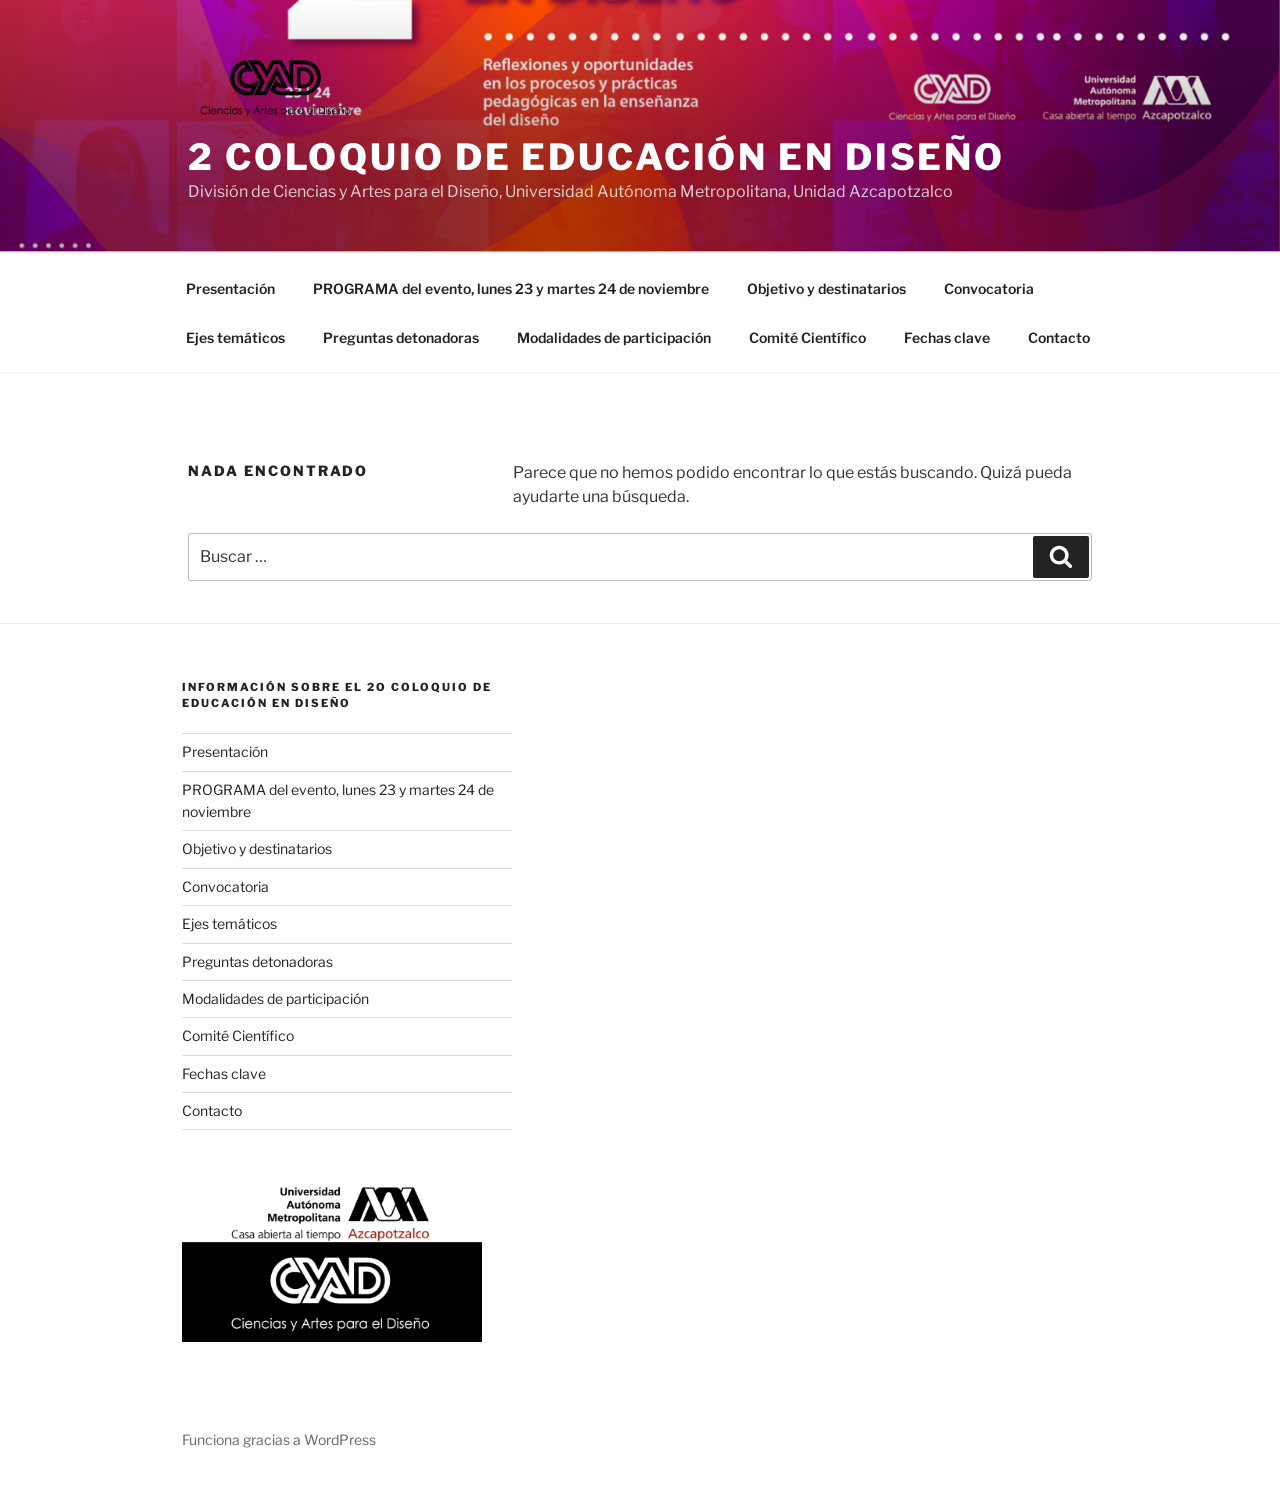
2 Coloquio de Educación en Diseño (596, 157)
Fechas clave (947, 337)
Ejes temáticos (235, 337)
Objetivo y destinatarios (826, 288)
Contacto (1059, 337)
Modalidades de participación (614, 337)
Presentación (230, 288)
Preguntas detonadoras (401, 337)
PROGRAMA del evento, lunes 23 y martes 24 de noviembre (511, 288)
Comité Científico (807, 337)
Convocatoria (989, 288)
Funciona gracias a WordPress (279, 1439)
